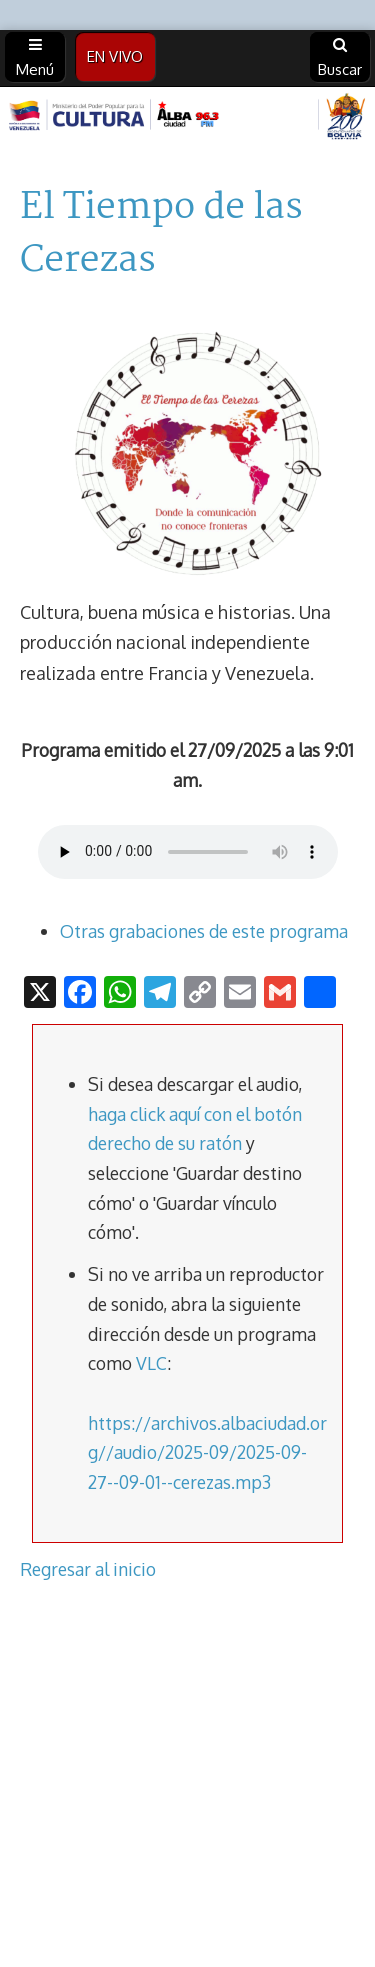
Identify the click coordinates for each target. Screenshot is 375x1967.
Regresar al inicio (88, 1569)
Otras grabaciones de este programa (204, 931)
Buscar (340, 58)
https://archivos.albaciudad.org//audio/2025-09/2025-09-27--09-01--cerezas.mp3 (207, 1452)
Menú (35, 58)
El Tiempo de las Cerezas (161, 234)
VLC (151, 1363)
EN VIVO (115, 56)
